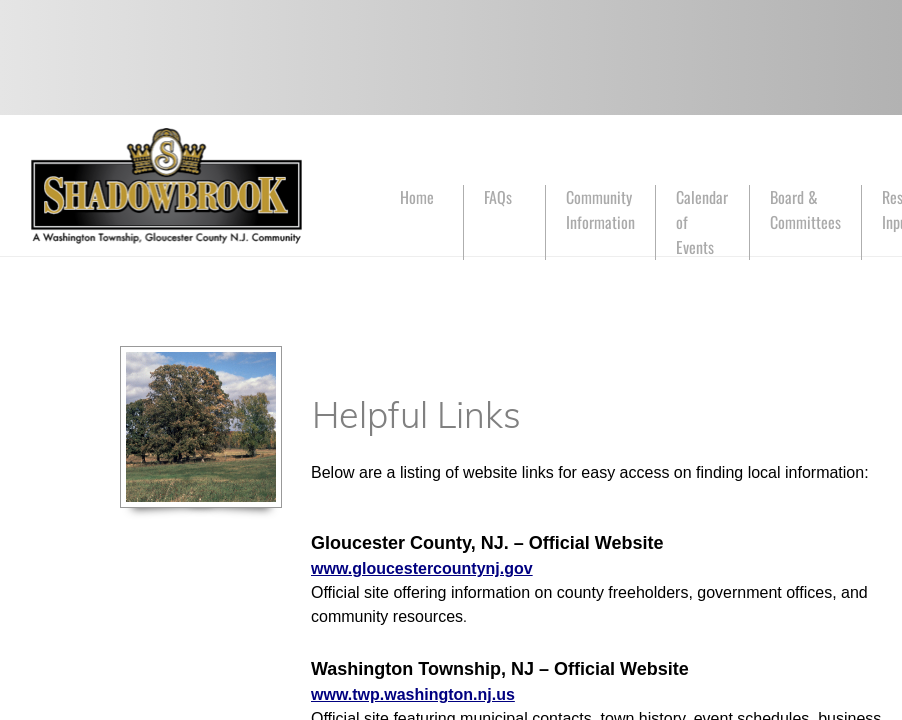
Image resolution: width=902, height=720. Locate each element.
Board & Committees (805, 209)
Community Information (600, 209)
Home (417, 197)
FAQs (498, 197)
